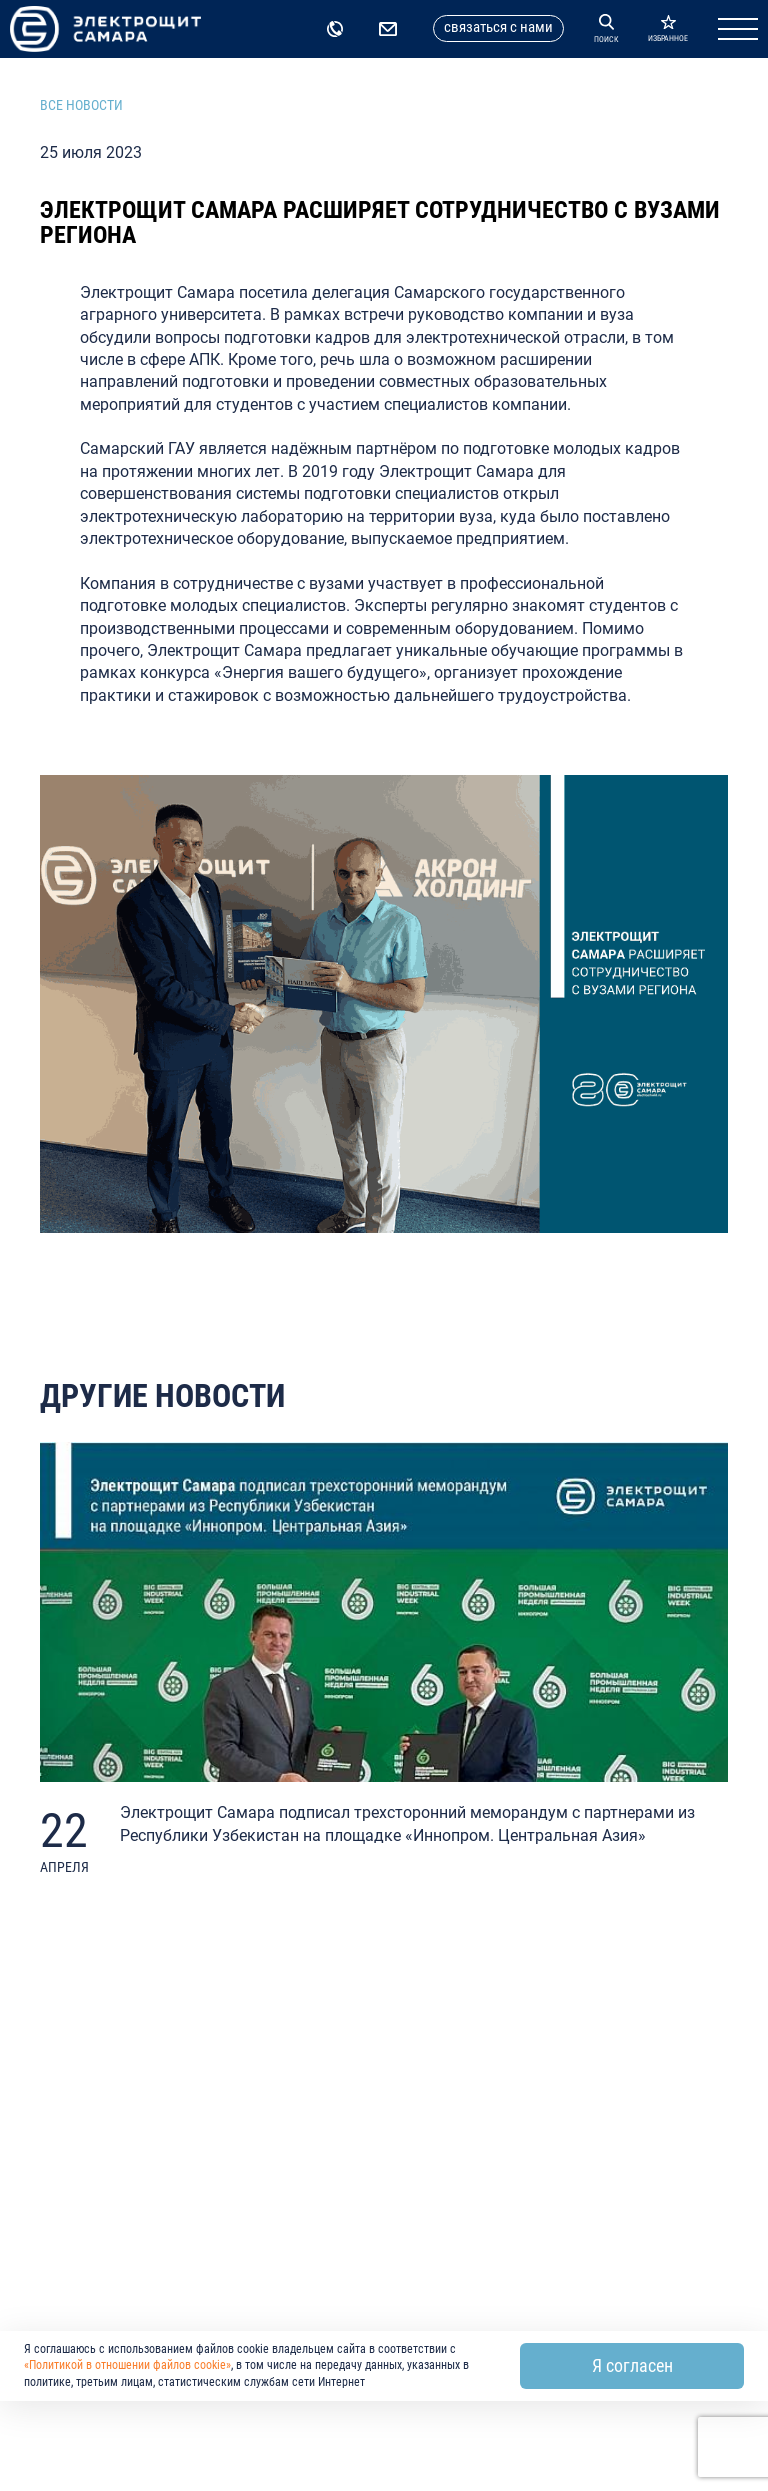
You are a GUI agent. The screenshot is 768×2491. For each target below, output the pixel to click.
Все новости (81, 105)
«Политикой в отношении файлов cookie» (127, 2365)
